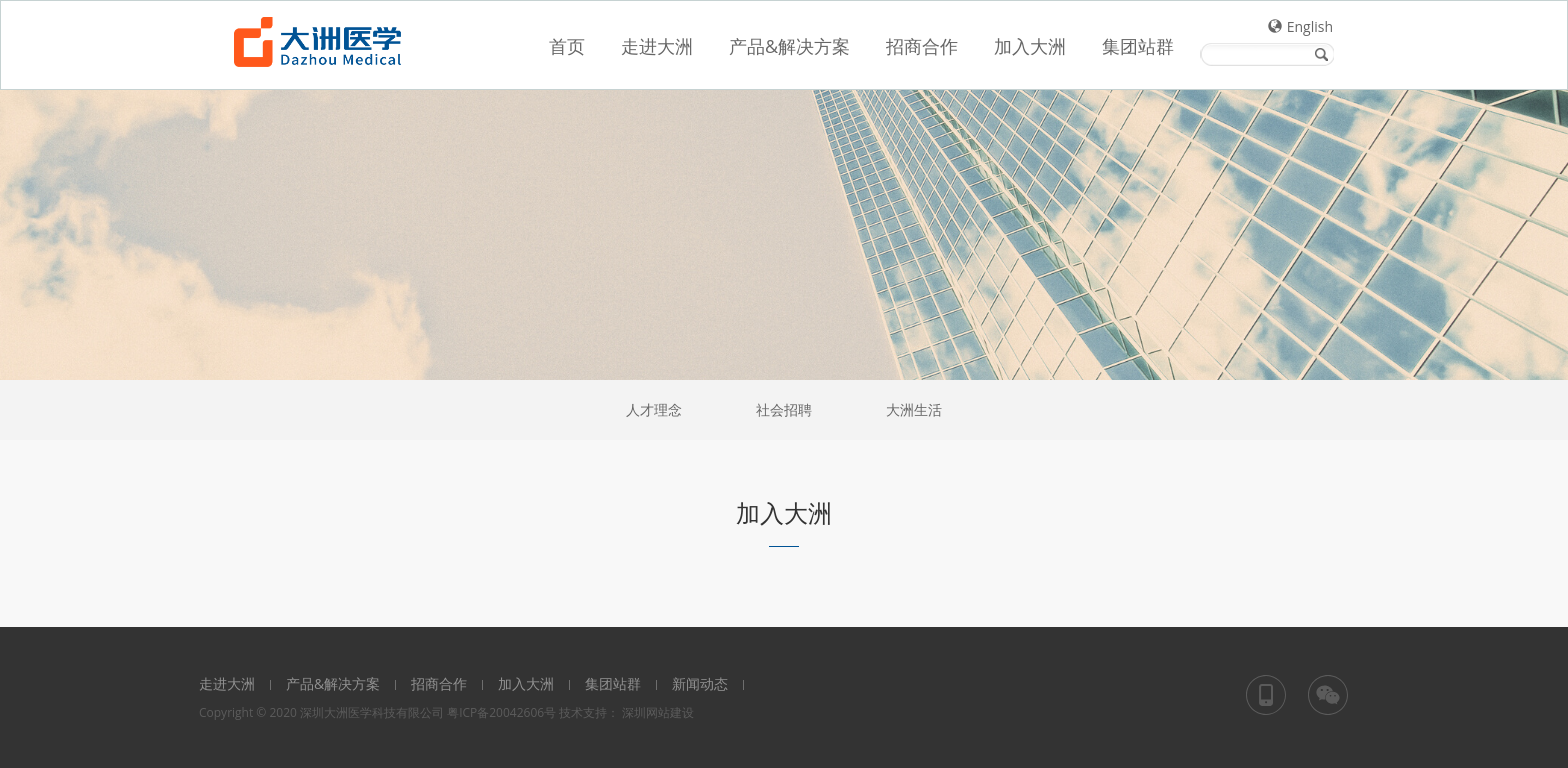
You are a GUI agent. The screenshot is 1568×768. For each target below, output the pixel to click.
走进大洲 (227, 683)
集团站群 (613, 683)
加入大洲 (526, 683)
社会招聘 (784, 409)
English (1310, 26)
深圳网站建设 (658, 712)
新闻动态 (700, 683)
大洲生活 (914, 409)
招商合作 (439, 683)
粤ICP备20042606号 (501, 712)
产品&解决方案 (333, 683)
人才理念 (654, 409)
